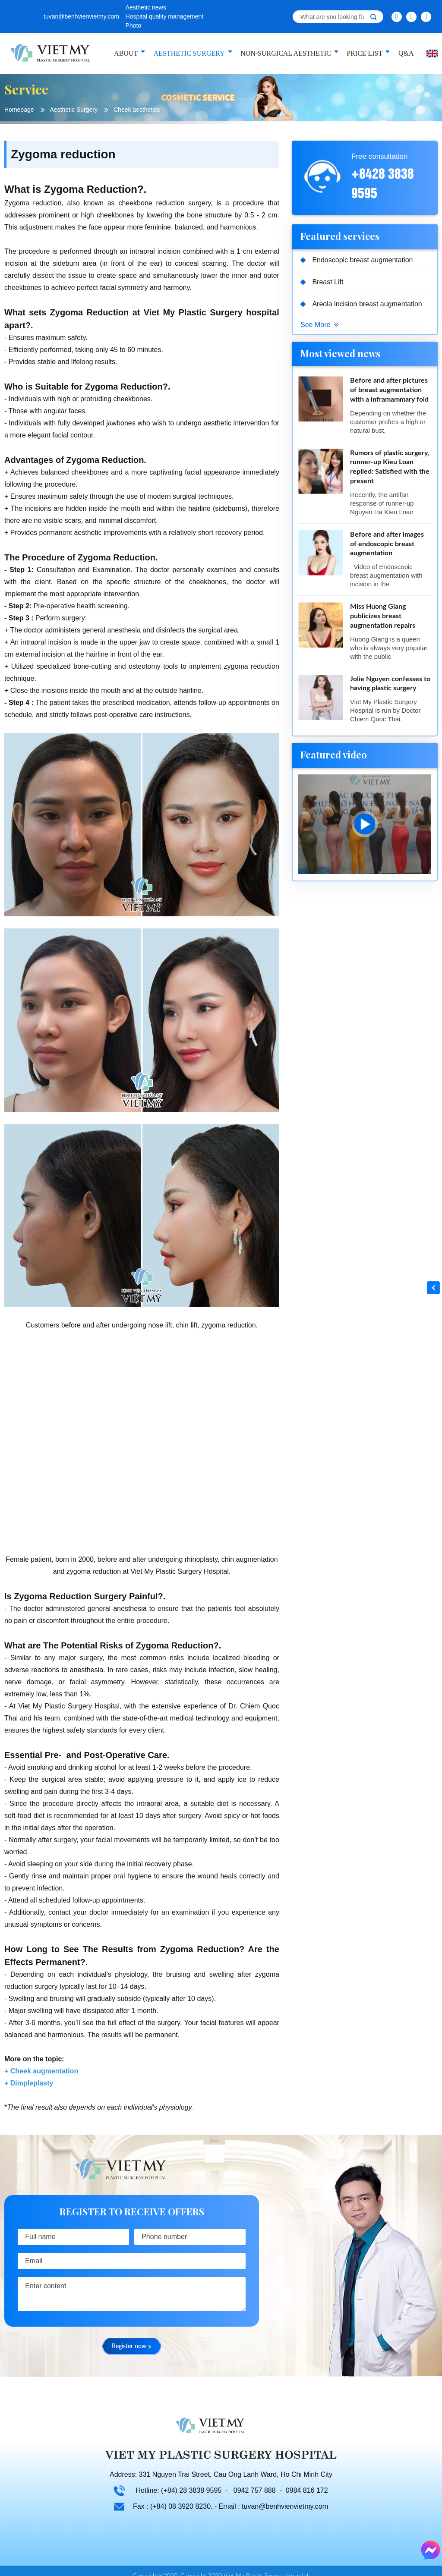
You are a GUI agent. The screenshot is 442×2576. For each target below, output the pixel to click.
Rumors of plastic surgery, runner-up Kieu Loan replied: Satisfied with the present (389, 468)
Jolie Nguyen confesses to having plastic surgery (390, 685)
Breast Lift (328, 282)
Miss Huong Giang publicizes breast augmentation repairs (382, 618)
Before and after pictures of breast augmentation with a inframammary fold (389, 391)
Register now (132, 2346)
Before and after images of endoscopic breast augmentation (387, 545)
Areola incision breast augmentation (368, 304)
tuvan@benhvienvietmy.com (81, 16)
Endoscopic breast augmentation (363, 260)
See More (315, 325)
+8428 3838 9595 (382, 182)
